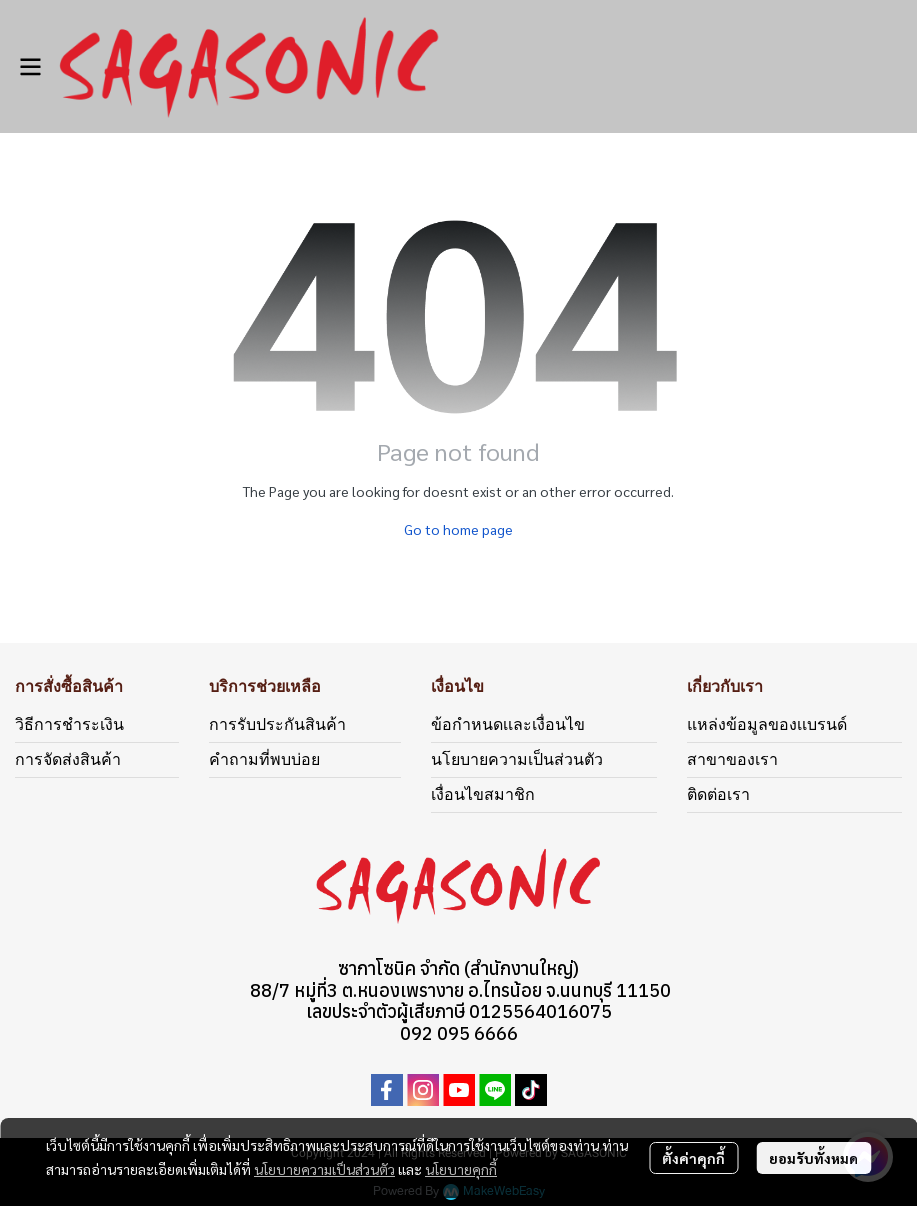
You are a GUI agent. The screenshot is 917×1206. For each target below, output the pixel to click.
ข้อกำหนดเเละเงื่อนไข (508, 724)
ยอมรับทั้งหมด (813, 1158)
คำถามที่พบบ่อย (264, 759)
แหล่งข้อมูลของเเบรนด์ (767, 724)
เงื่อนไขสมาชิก (483, 794)
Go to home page (458, 529)
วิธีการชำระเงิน (69, 724)
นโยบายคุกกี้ (461, 1169)
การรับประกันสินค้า (277, 724)
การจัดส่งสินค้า (68, 759)
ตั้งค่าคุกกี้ (693, 1158)
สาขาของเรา (732, 759)
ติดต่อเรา (718, 794)
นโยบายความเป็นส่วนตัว (324, 1169)
